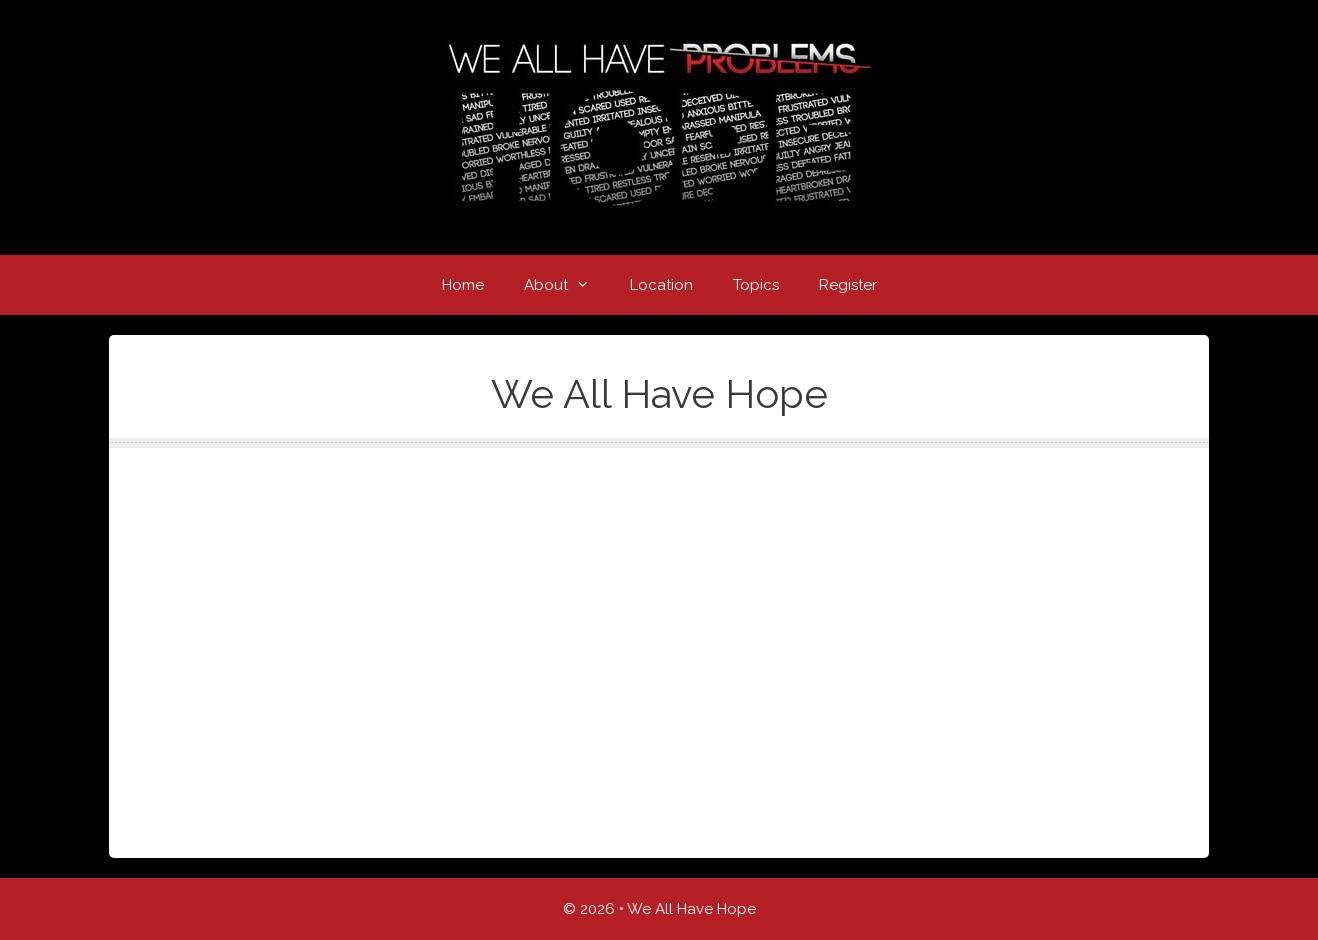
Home (463, 285)
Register (848, 285)
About (567, 285)
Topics (756, 285)
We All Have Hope (691, 909)
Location (661, 285)
